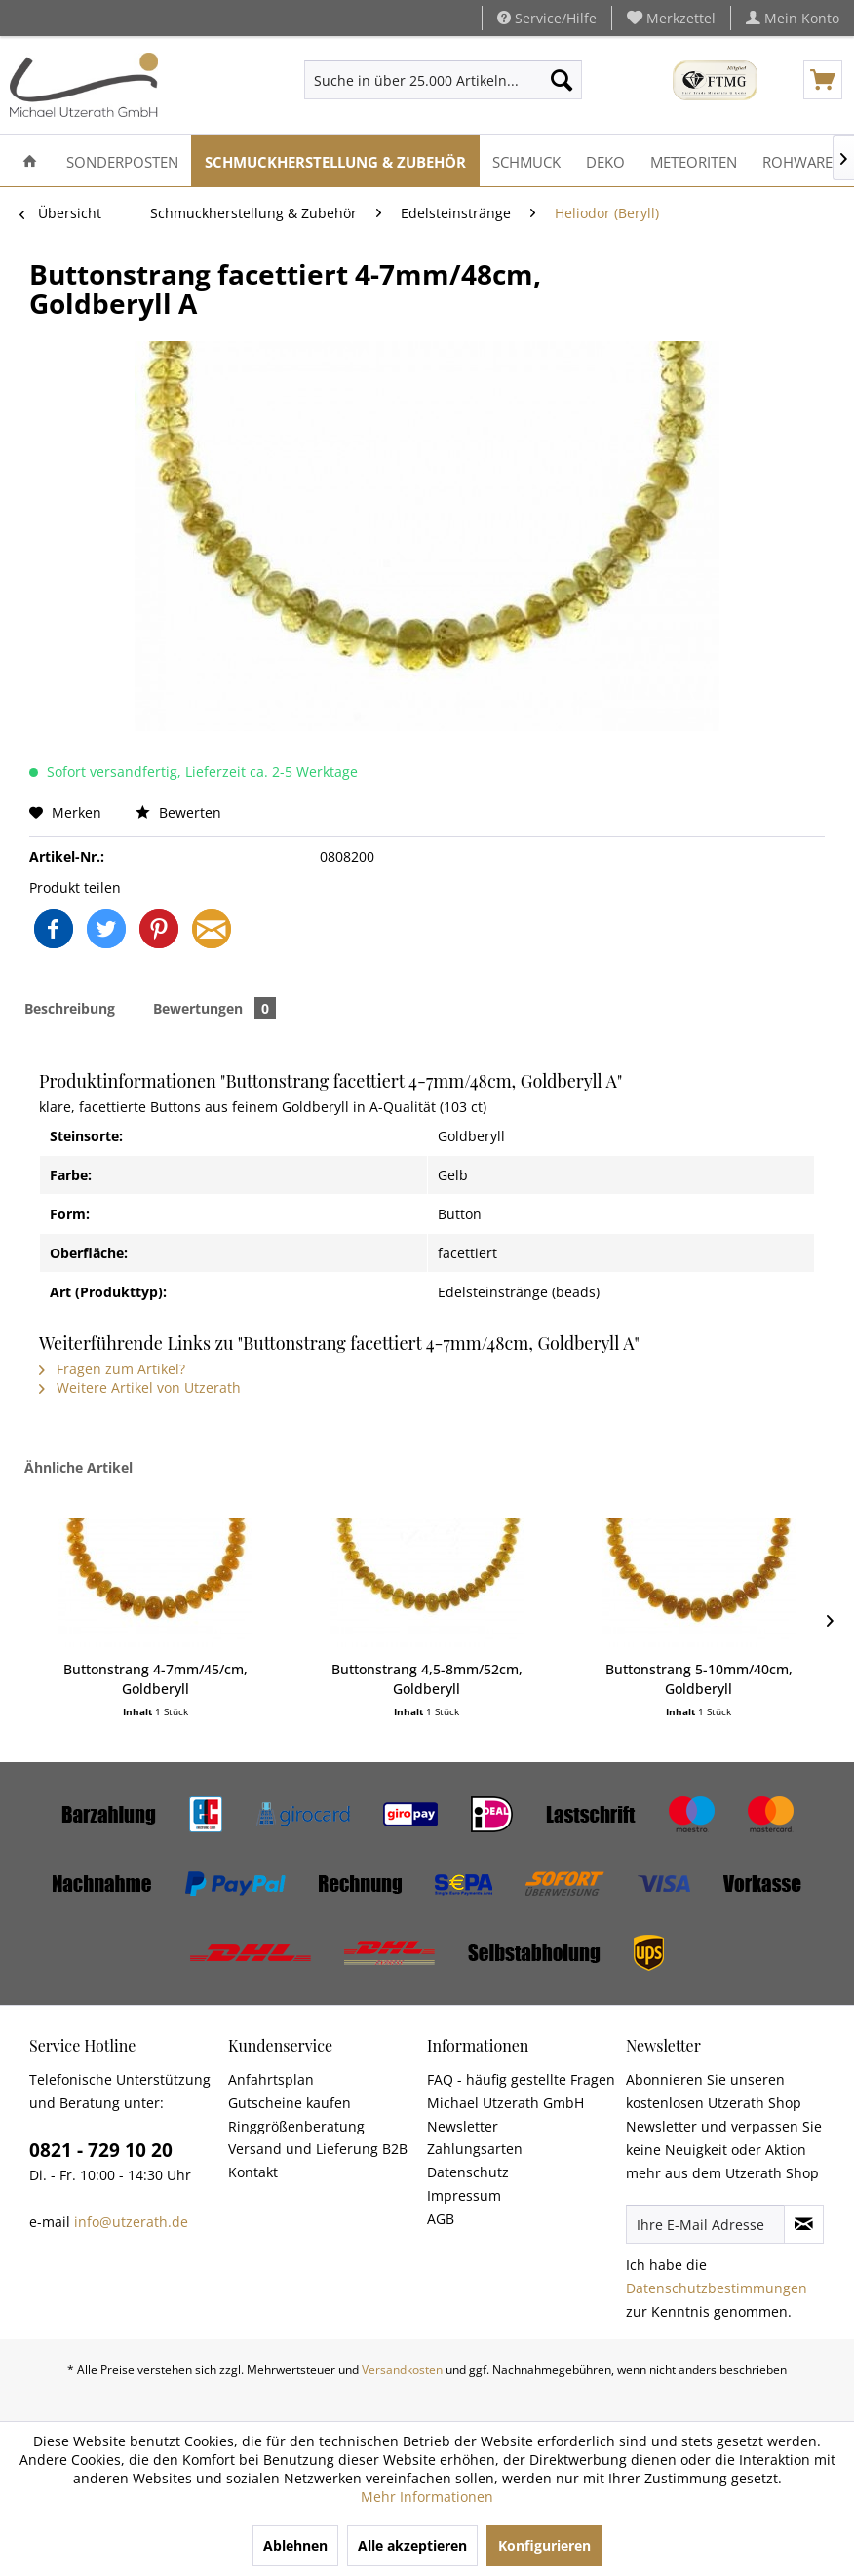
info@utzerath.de (131, 2221)
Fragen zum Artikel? (112, 1369)
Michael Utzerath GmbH (505, 2103)
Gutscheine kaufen (289, 2103)
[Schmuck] (526, 160)
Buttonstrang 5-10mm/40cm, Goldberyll (699, 1679)
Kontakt (253, 2172)
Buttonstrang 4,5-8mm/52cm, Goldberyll (427, 1679)
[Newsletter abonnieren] (804, 2224)
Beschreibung (69, 1008)
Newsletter (462, 2126)
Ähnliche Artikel (78, 1467)
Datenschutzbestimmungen (716, 2288)
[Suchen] (561, 79)
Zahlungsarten (475, 2148)
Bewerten (178, 812)
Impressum (464, 2195)
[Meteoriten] (694, 160)
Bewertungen (214, 1008)
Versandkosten (402, 2370)
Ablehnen (295, 2545)
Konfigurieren (544, 2545)
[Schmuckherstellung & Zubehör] (335, 160)
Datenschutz (468, 2172)
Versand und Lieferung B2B (318, 2148)
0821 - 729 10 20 (101, 2150)
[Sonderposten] (122, 160)
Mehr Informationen (427, 2496)
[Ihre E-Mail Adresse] (705, 2224)
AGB (440, 2219)
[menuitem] (671, 18)
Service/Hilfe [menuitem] (547, 18)
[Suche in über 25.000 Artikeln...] (443, 79)
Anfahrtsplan (271, 2079)
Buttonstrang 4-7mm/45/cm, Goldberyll (155, 1679)
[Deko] (605, 160)
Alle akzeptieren (412, 2545)
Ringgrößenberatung (296, 2126)
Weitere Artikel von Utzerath (140, 1387)
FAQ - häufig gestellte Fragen (521, 2079)
